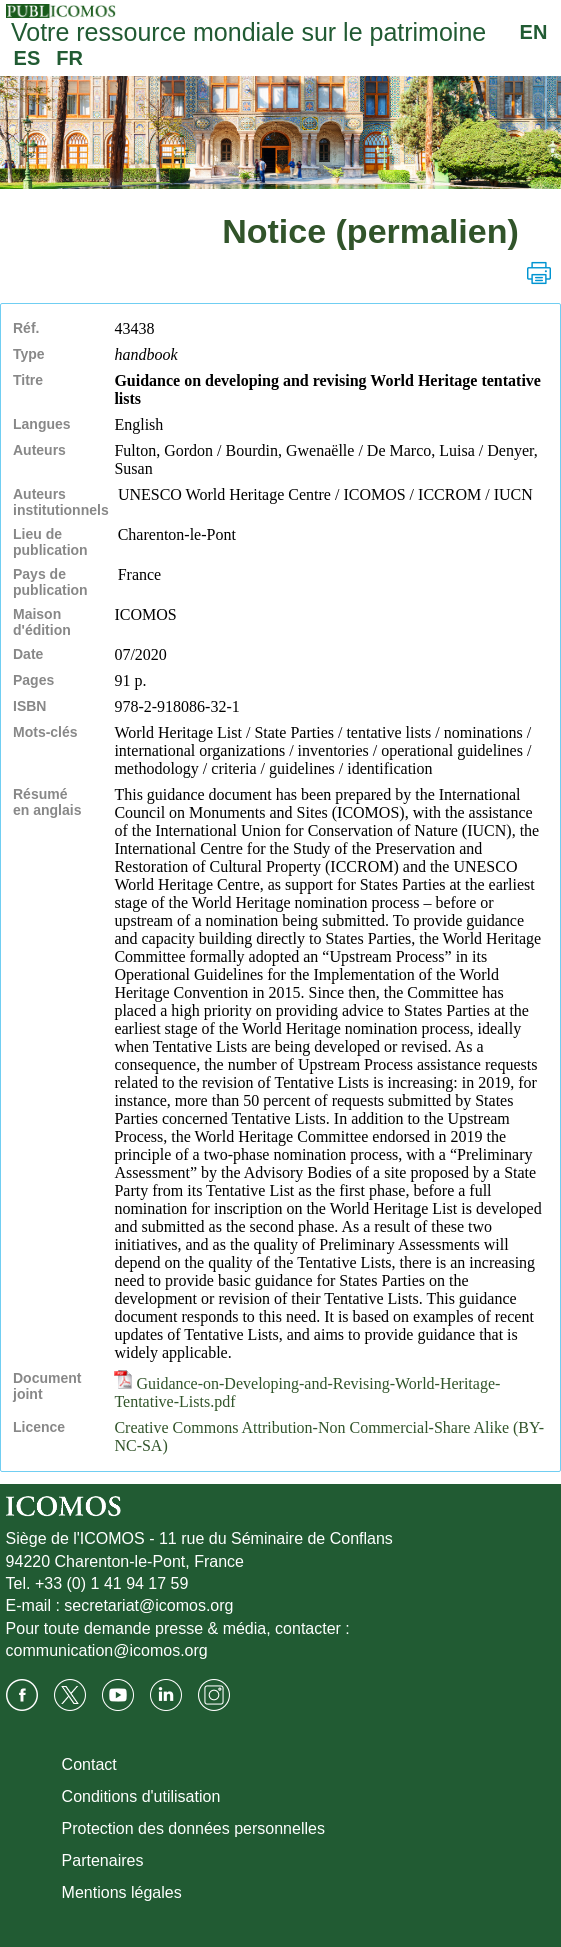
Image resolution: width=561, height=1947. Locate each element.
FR (69, 58)
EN (534, 32)
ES (27, 58)
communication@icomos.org (107, 1650)
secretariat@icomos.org (148, 1605)
